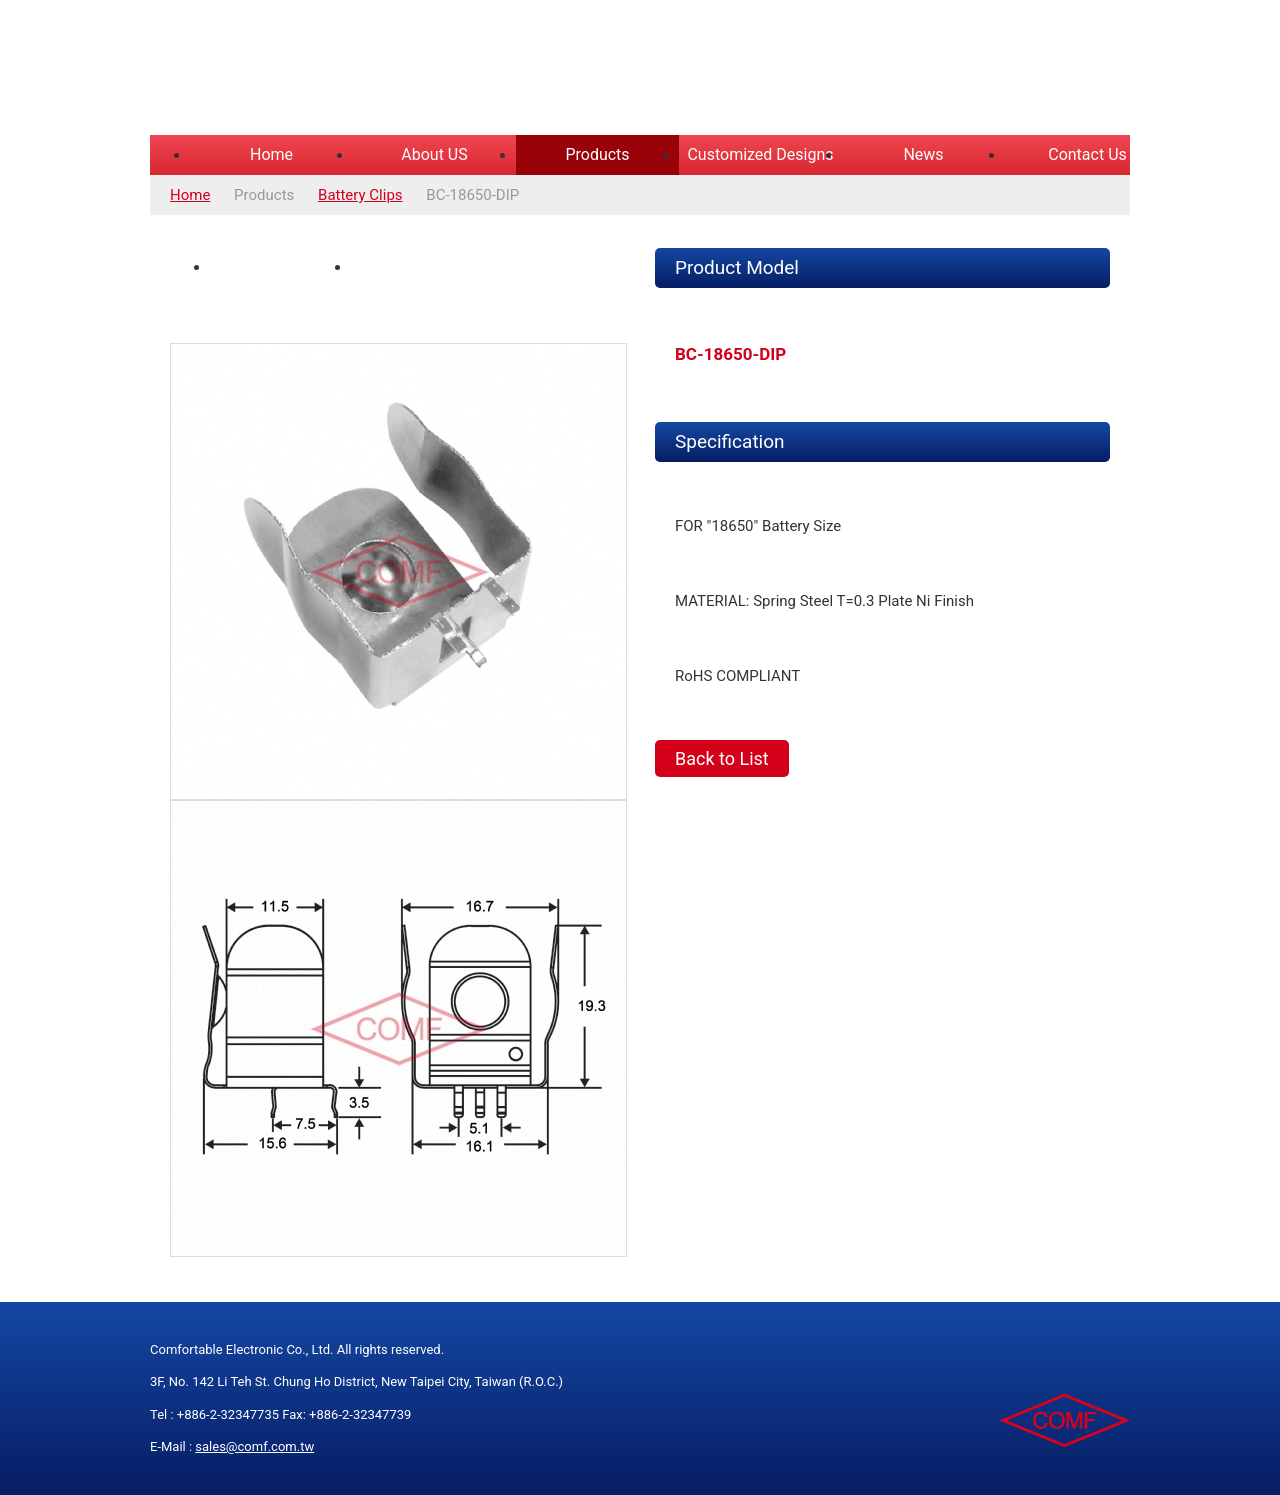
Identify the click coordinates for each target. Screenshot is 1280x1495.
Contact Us (1087, 154)
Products (597, 154)
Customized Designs (760, 154)
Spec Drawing (411, 267)
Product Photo (273, 267)
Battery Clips (360, 195)
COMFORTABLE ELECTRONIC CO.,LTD (400, 70)
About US (434, 154)
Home (271, 154)
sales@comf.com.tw (254, 1446)
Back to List (722, 758)
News (923, 154)
